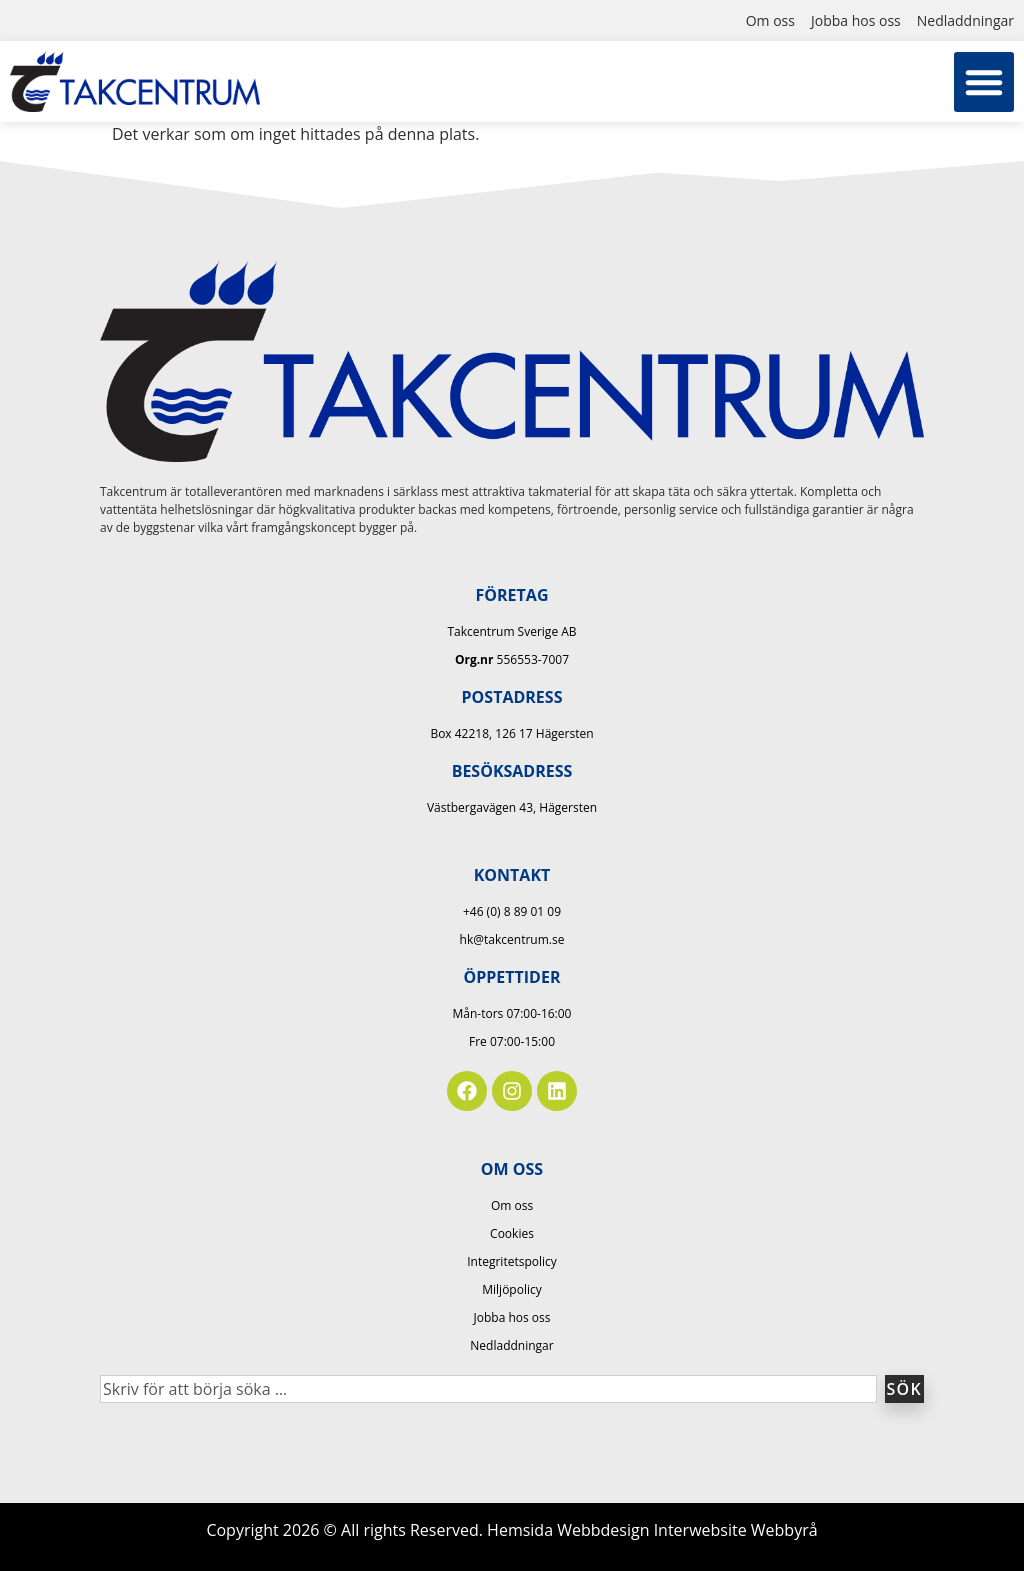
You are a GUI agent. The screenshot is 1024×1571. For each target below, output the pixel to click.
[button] (984, 82)
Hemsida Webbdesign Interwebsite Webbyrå (652, 1530)
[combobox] (488, 1389)
